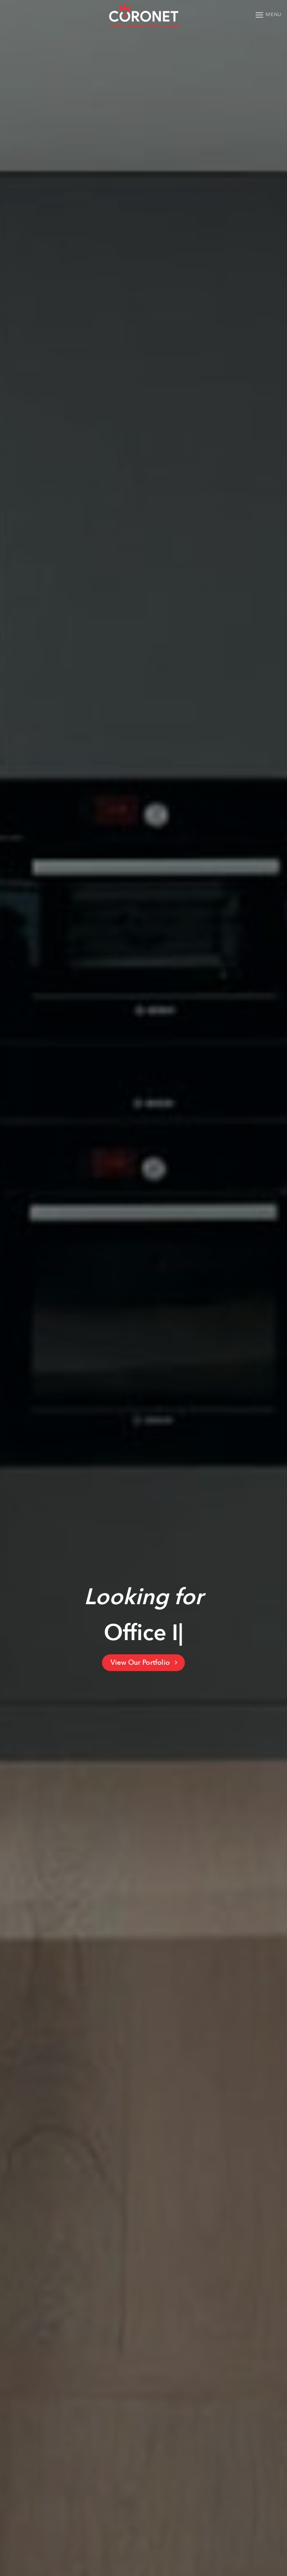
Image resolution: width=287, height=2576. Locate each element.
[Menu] (268, 15)
